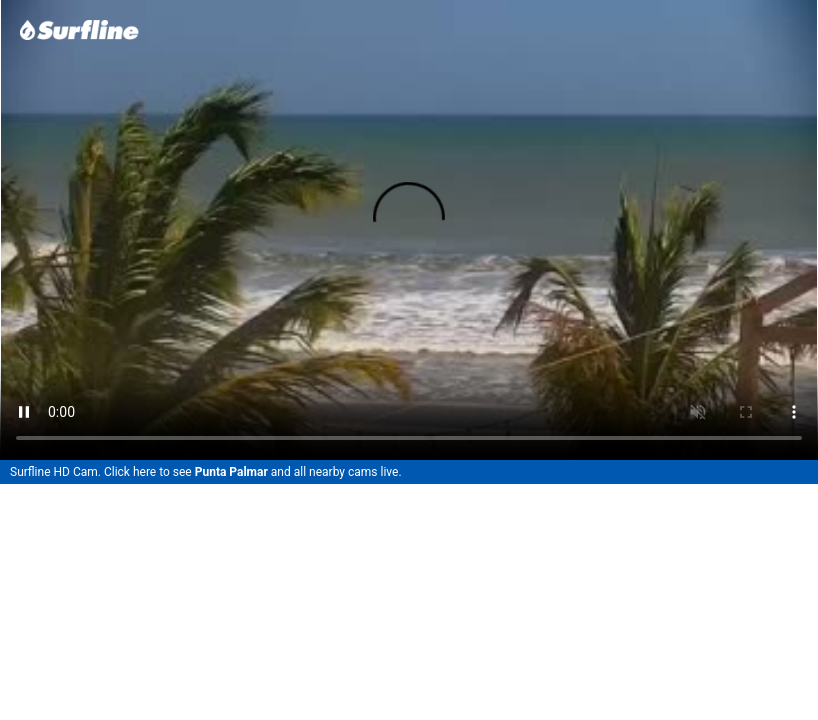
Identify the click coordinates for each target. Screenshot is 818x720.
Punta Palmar (231, 472)
